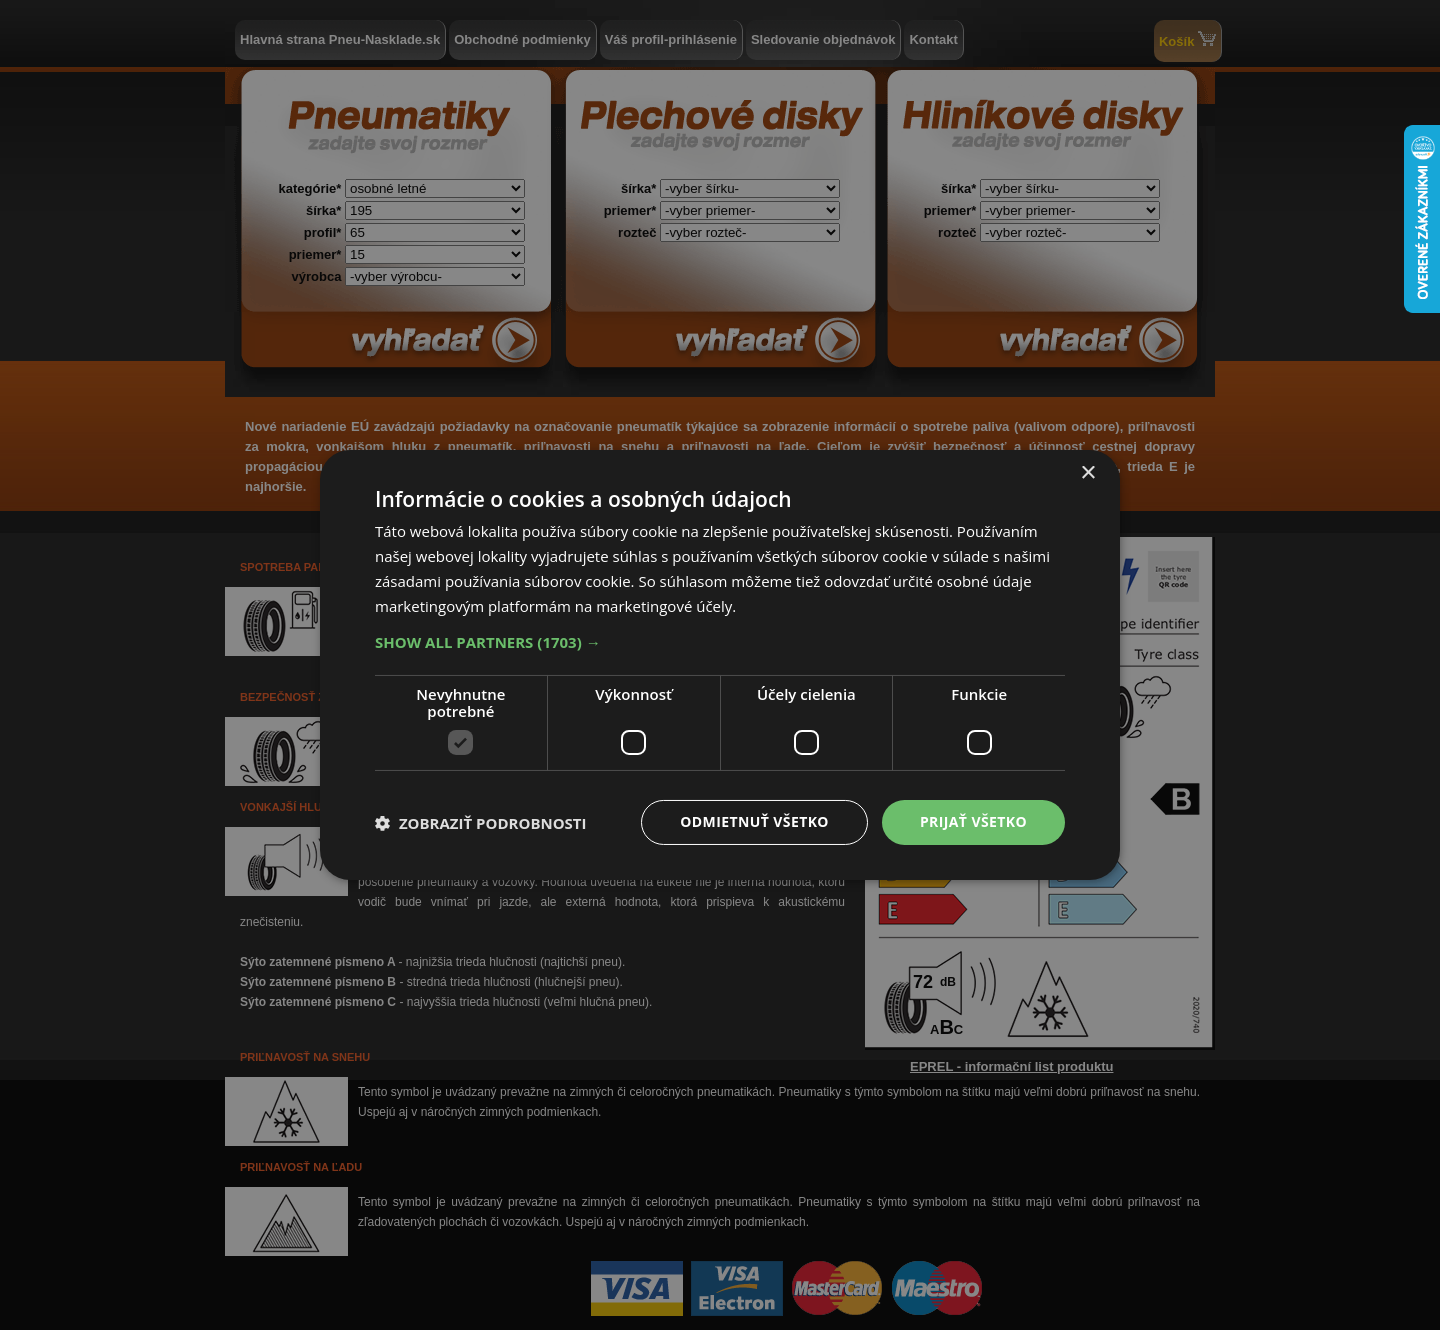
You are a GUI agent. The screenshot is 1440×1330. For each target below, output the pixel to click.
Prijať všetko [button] (973, 821)
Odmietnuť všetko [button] (754, 821)
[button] (720, 642)
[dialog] (720, 665)
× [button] (1087, 473)
